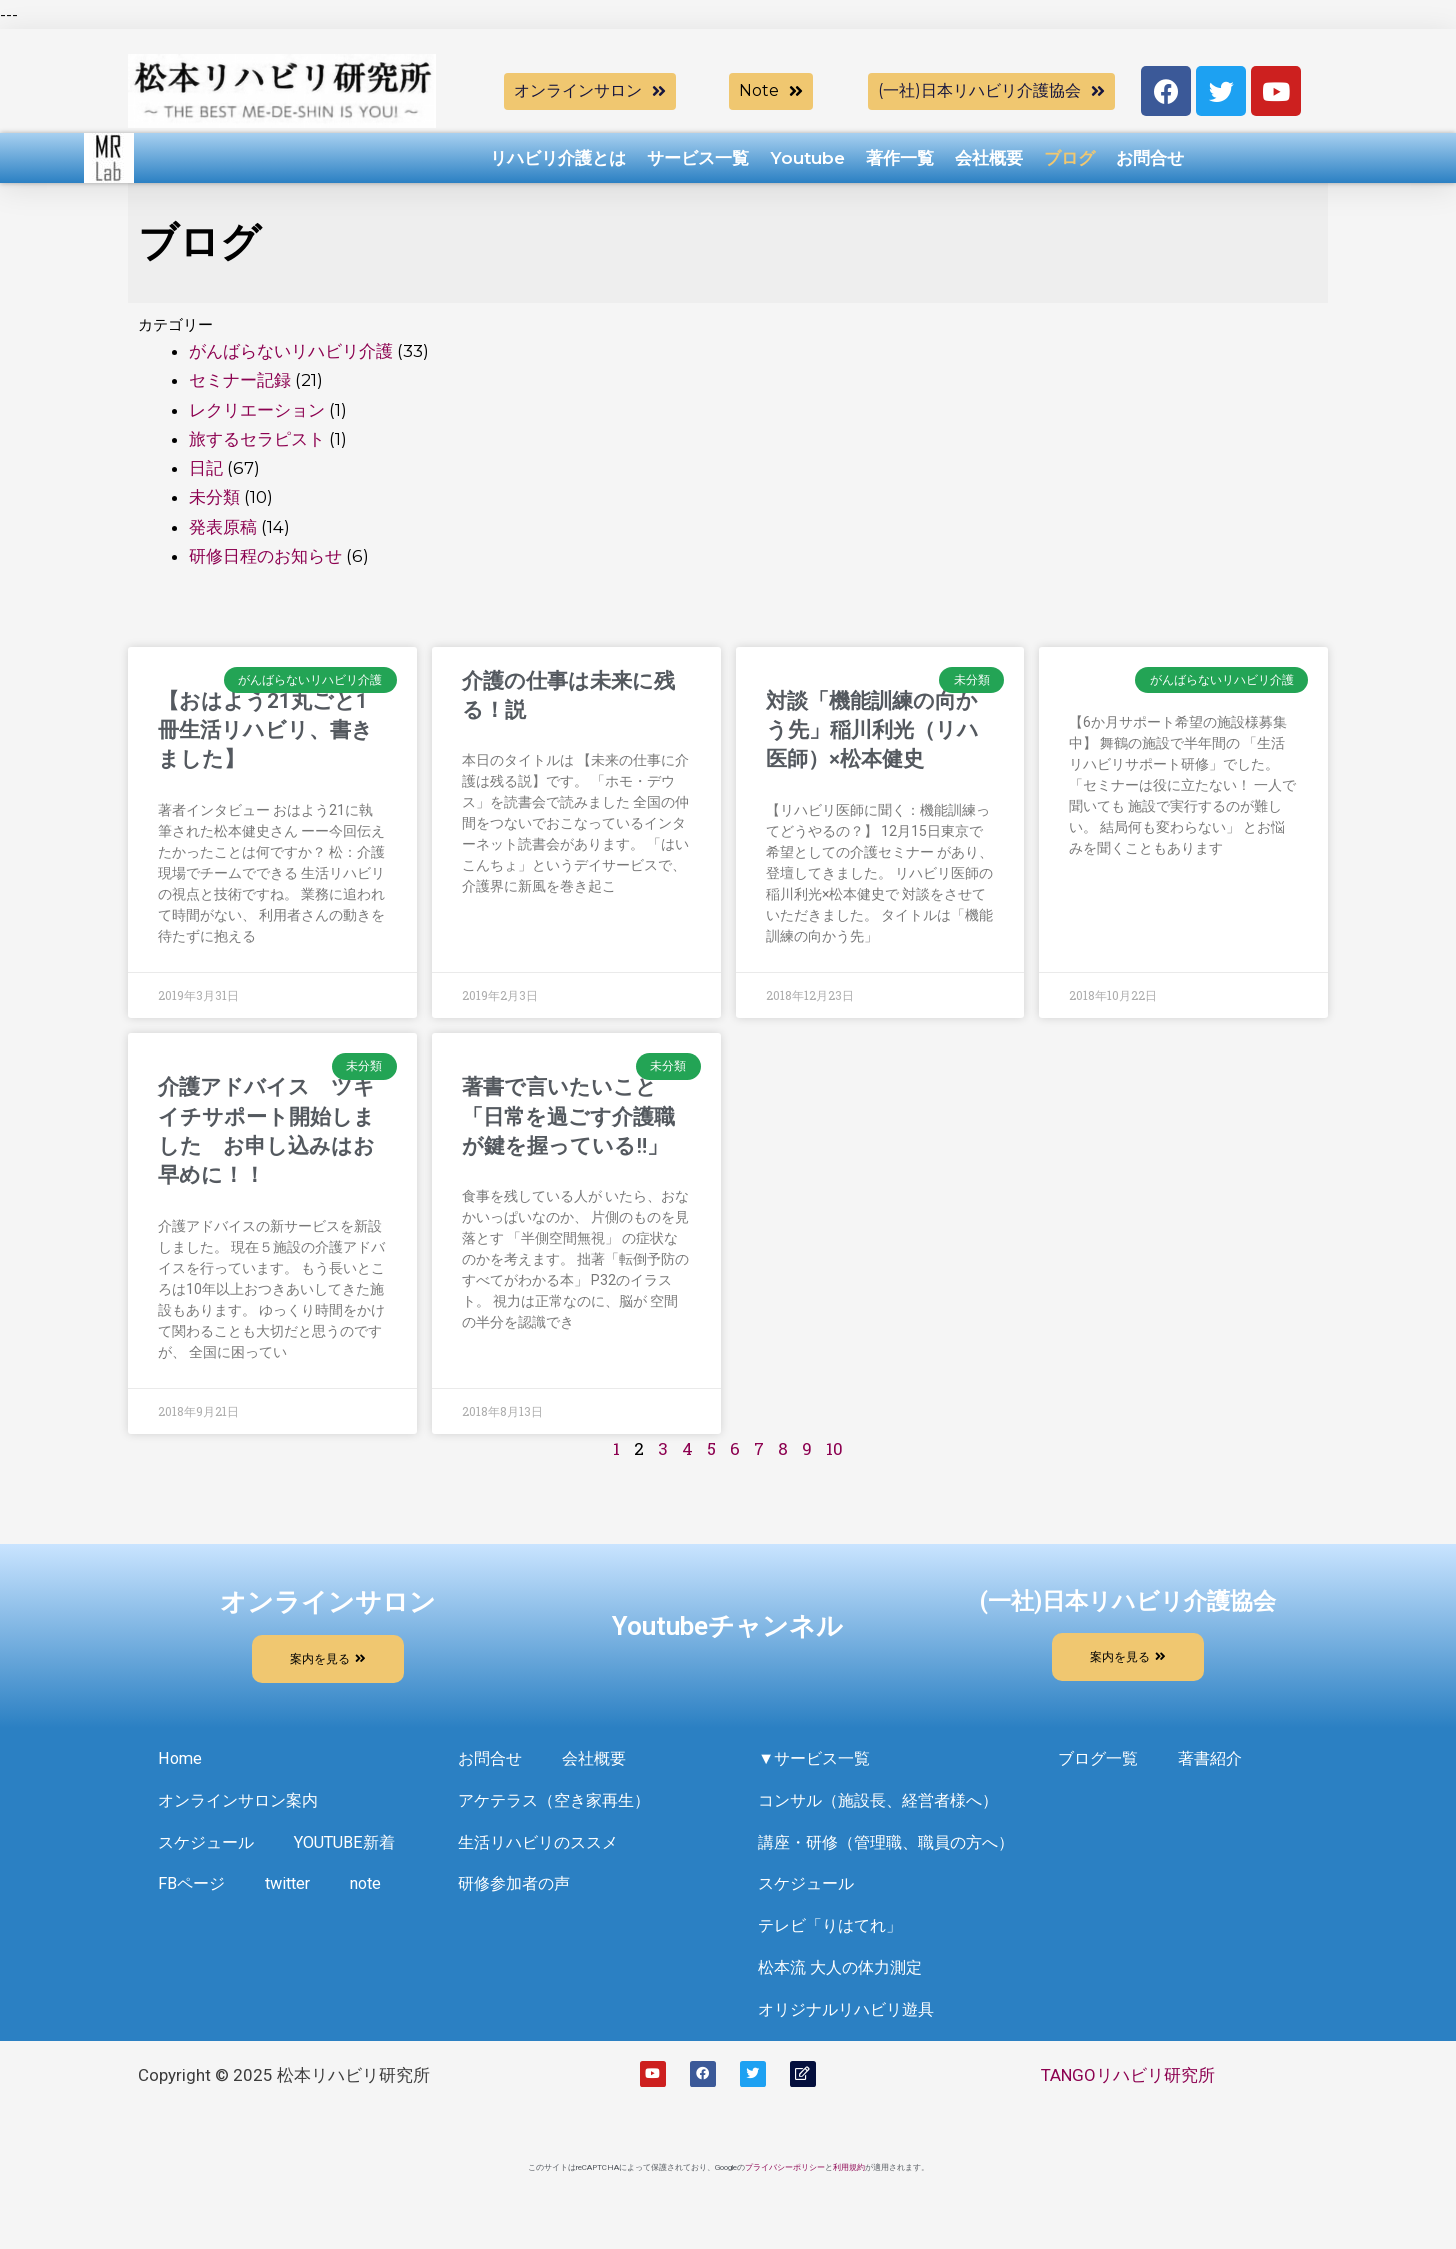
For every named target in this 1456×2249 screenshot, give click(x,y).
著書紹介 (1217, 1762)
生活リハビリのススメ (543, 1854)
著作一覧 (900, 158)
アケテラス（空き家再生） (560, 1808)
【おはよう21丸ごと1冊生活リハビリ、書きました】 (265, 730)
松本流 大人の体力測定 (845, 1992)
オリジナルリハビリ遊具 (851, 2038)
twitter (183, 1946)
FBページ (340, 1900)
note (265, 1946)
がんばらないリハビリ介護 (291, 351)
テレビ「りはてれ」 (834, 1946)
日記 (206, 468)
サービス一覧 (698, 158)
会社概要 (989, 158)
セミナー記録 (240, 380)
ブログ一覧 (1100, 1762)
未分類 (214, 497)
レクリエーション (257, 410)
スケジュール (209, 1854)
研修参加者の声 (517, 1900)
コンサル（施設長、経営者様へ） (885, 1808)
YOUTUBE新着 (211, 1900)
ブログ (1069, 158)
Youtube (807, 158)
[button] (590, 91)
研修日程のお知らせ (265, 556)
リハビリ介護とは (558, 158)
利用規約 (849, 2197)
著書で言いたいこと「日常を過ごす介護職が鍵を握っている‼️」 (568, 1116)
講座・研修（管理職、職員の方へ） (894, 1854)
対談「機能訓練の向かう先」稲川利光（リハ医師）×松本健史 (872, 730)
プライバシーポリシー (785, 2197)
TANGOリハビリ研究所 (1128, 2105)
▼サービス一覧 (817, 1762)
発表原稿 (223, 527)
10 (834, 1448)
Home (180, 1762)
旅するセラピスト (257, 439)
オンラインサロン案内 (243, 1808)
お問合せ (1150, 158)
